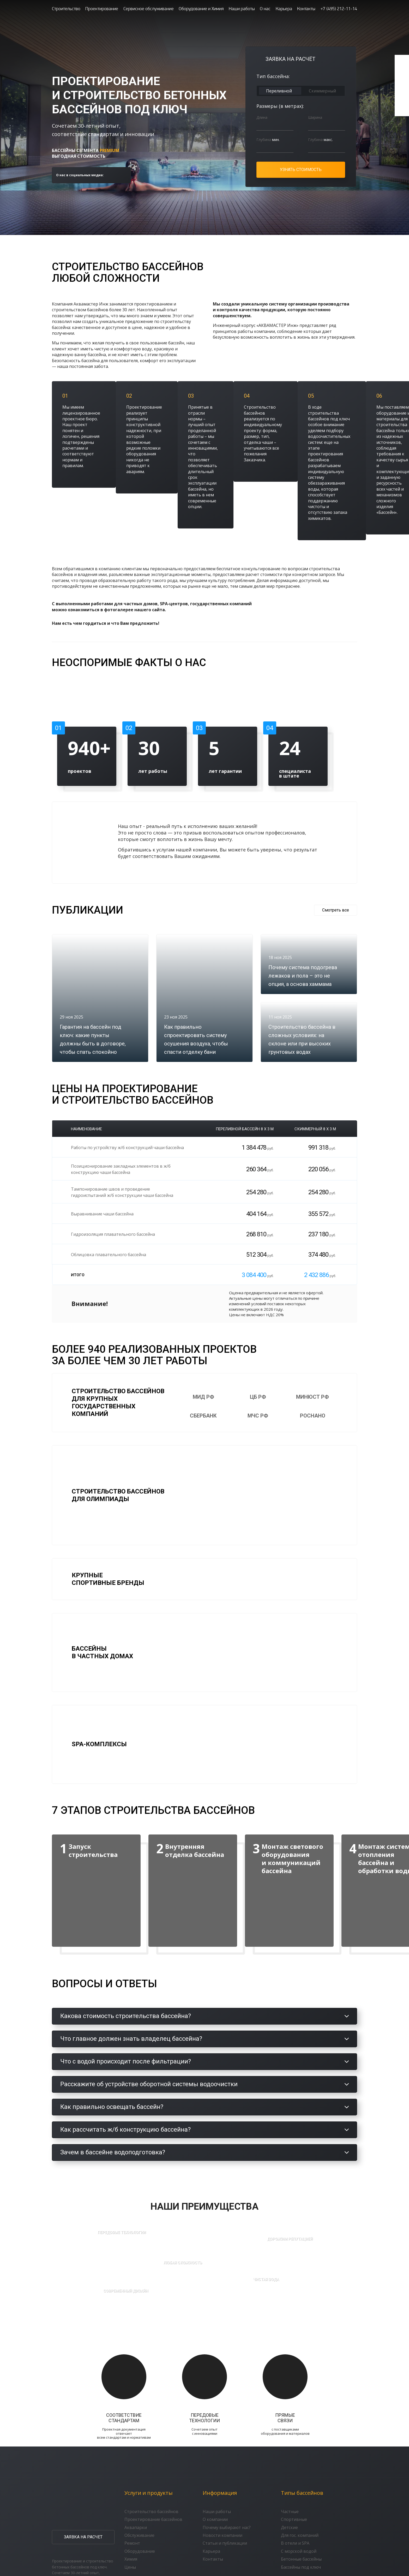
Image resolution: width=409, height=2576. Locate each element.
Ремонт (132, 2544)
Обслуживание (139, 2536)
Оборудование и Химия (201, 8)
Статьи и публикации (225, 2544)
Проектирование (101, 8)
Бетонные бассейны (301, 2560)
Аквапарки (135, 2528)
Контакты (306, 8)
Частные (290, 2512)
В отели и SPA (295, 2544)
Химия (130, 2560)
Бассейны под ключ (301, 2568)
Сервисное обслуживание (148, 8)
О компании (215, 2520)
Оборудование (139, 2552)
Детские (289, 2528)
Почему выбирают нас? (227, 2528)
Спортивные (294, 2520)
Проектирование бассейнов (153, 2520)
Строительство (66, 8)
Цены (130, 2568)
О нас (265, 8)
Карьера (284, 8)
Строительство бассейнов (151, 2512)
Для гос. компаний (299, 2536)
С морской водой (298, 2552)
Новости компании (222, 2536)
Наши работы (242, 8)
